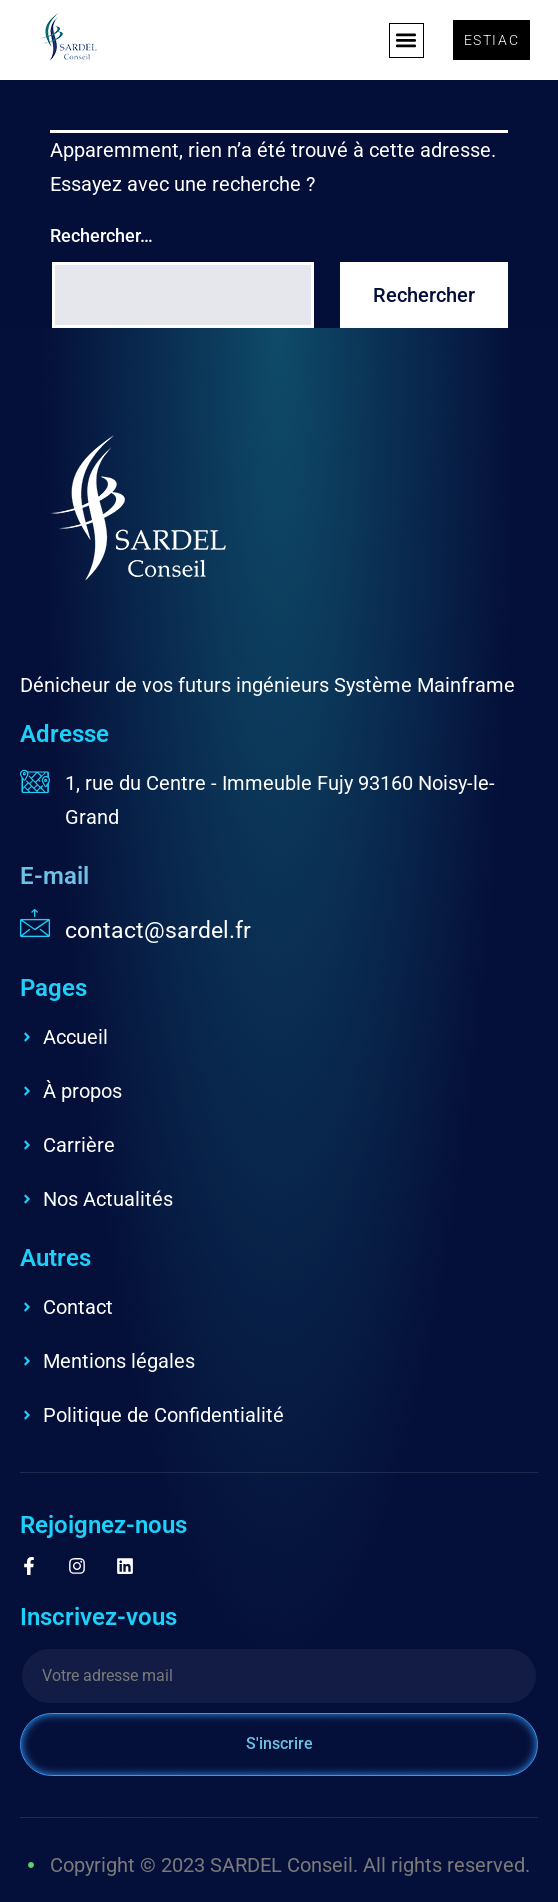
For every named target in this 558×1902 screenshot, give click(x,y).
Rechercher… (101, 235)
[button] (406, 40)
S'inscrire (279, 1743)
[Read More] (279, 927)
